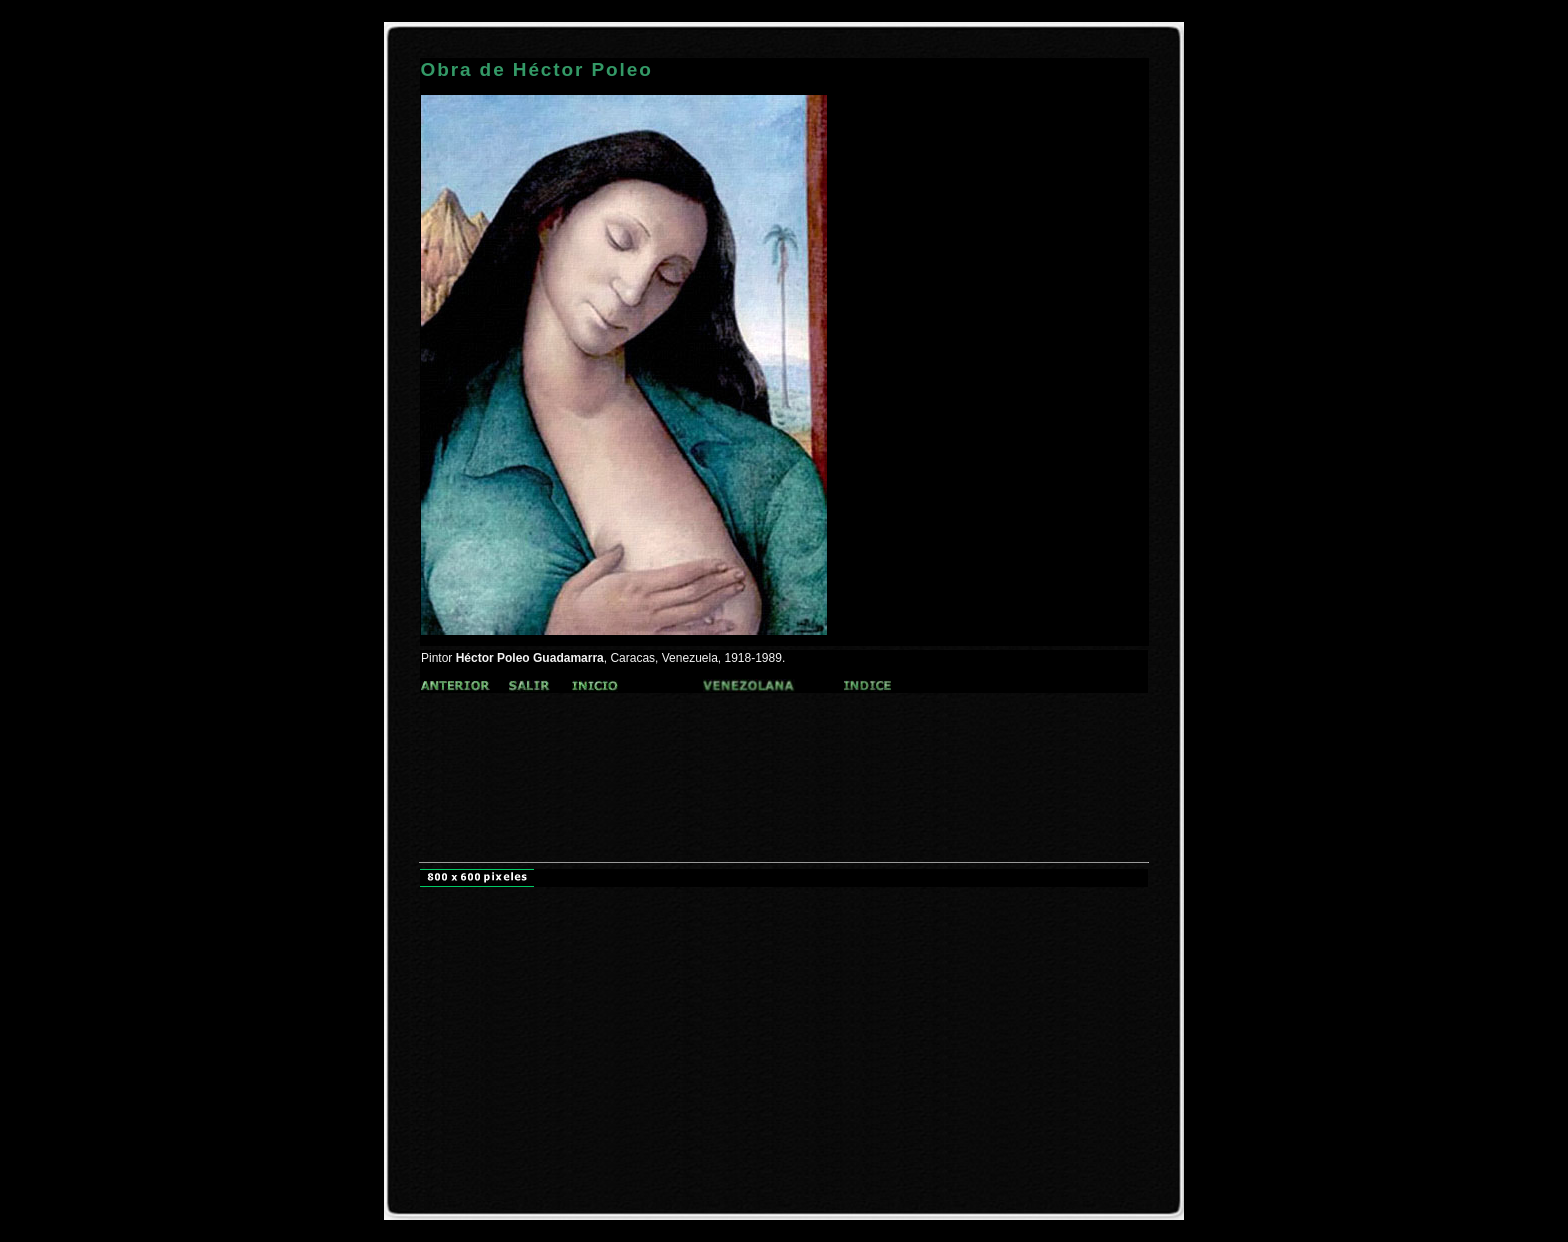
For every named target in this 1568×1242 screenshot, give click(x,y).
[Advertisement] (784, 744)
